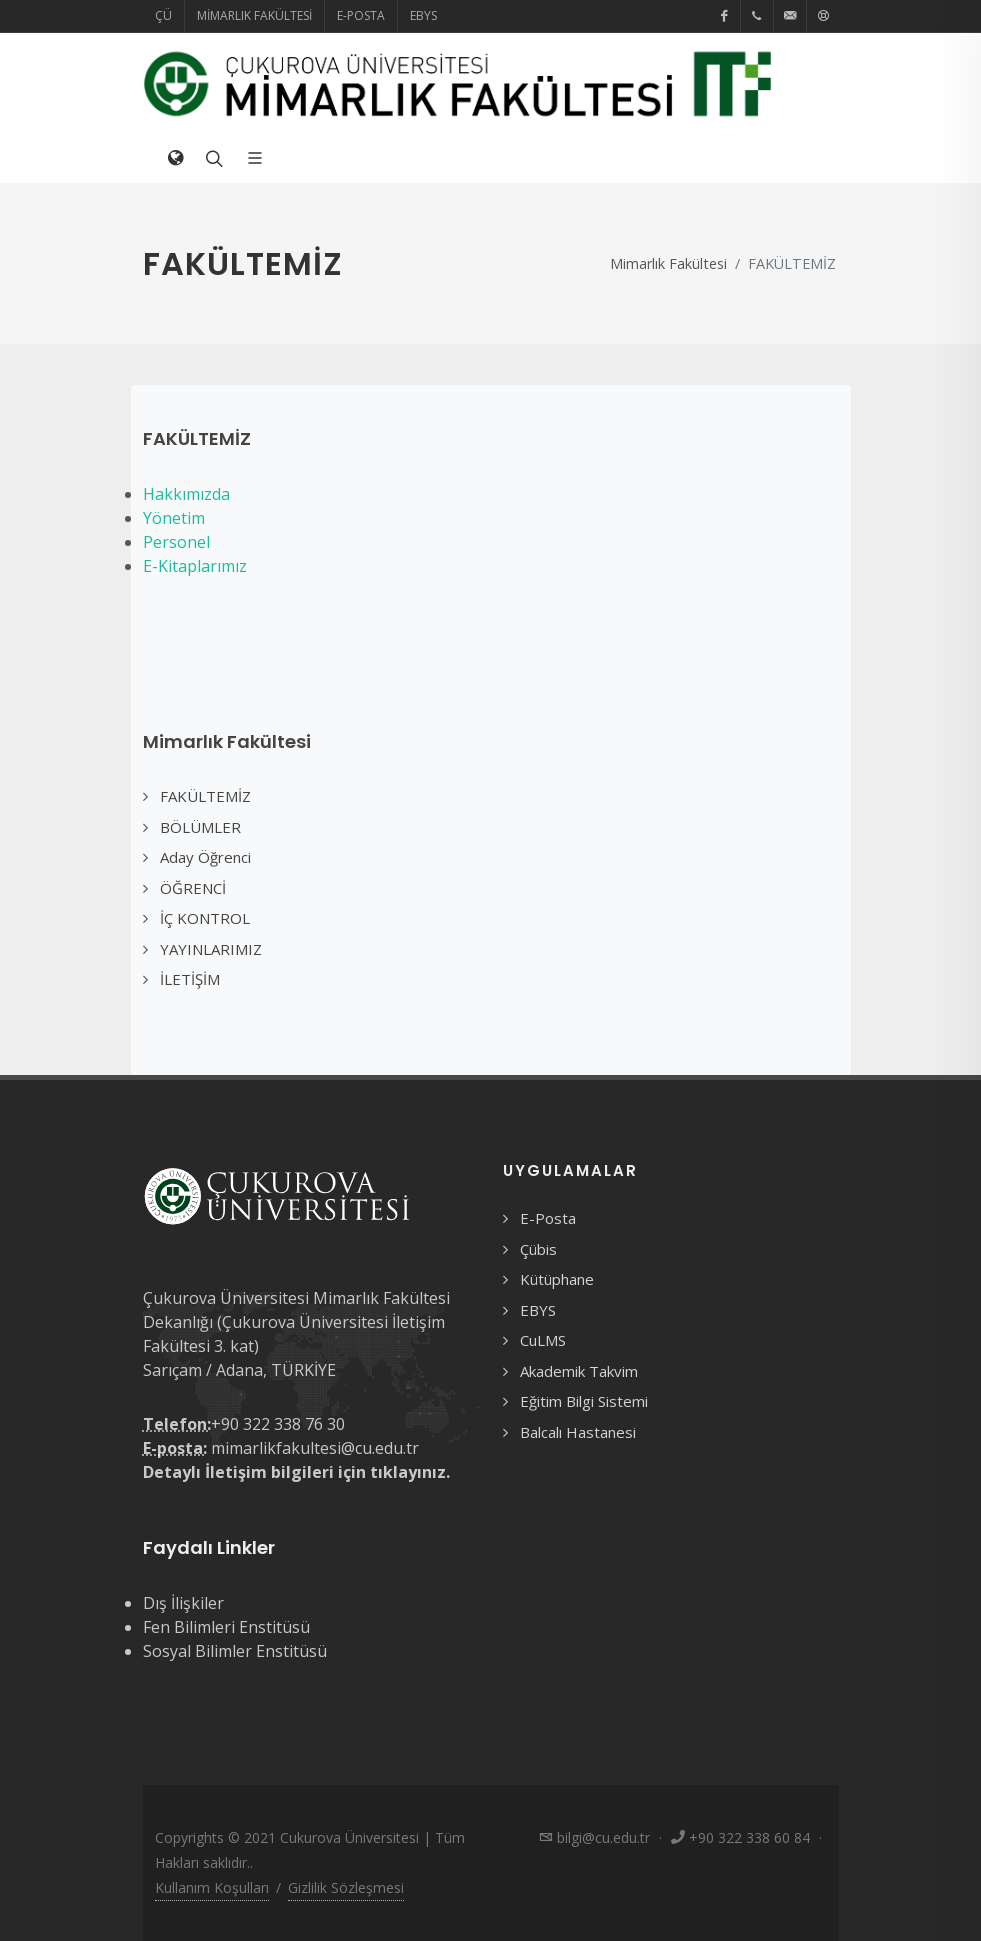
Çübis (538, 1249)
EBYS (423, 15)
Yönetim (174, 518)
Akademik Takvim (579, 1371)
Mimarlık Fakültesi (254, 15)
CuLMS (543, 1340)
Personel (176, 542)
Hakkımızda (186, 494)
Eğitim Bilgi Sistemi (584, 1401)
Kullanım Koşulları (212, 1887)
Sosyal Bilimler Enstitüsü (235, 1651)
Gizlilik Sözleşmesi (346, 1887)
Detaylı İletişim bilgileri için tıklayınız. (296, 1472)
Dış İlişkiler (183, 1603)
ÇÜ (163, 15)
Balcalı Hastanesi (578, 1432)
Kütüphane (557, 1279)
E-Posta (361, 15)
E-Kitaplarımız (195, 566)
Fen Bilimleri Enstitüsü (226, 1627)
